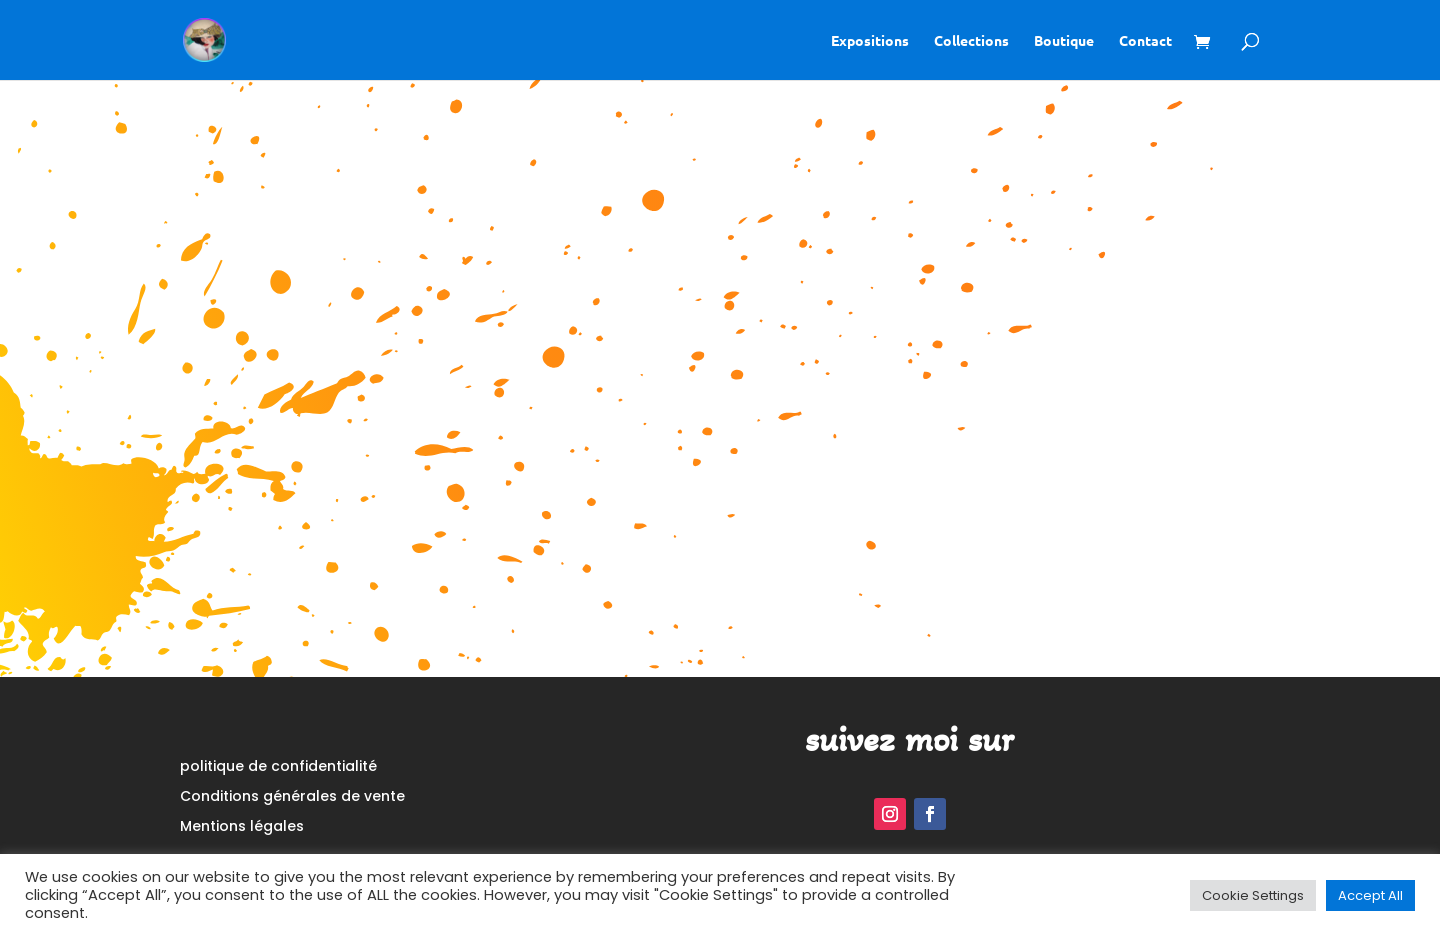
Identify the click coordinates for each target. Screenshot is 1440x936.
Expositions (870, 41)
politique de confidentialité (278, 767)
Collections (971, 41)
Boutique (1064, 41)
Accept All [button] (1370, 895)
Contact (1145, 41)
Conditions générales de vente (292, 797)
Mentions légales (242, 827)
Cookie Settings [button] (1253, 895)
